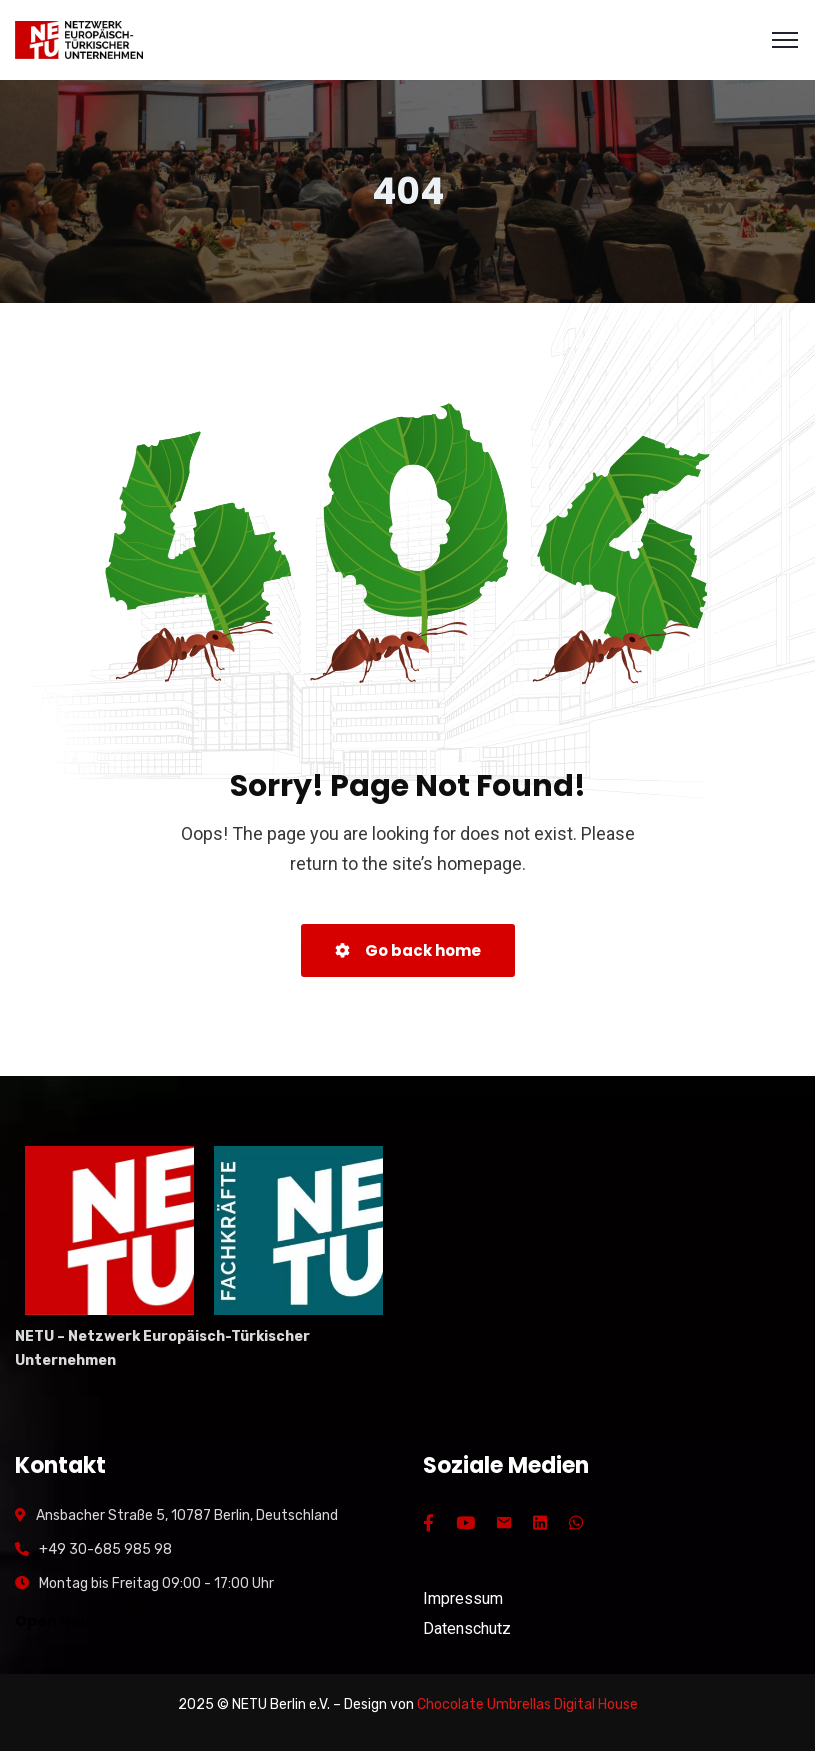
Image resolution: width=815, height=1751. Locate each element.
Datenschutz (467, 1628)
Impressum (463, 1598)
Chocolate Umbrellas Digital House (527, 1704)
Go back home (408, 950)
